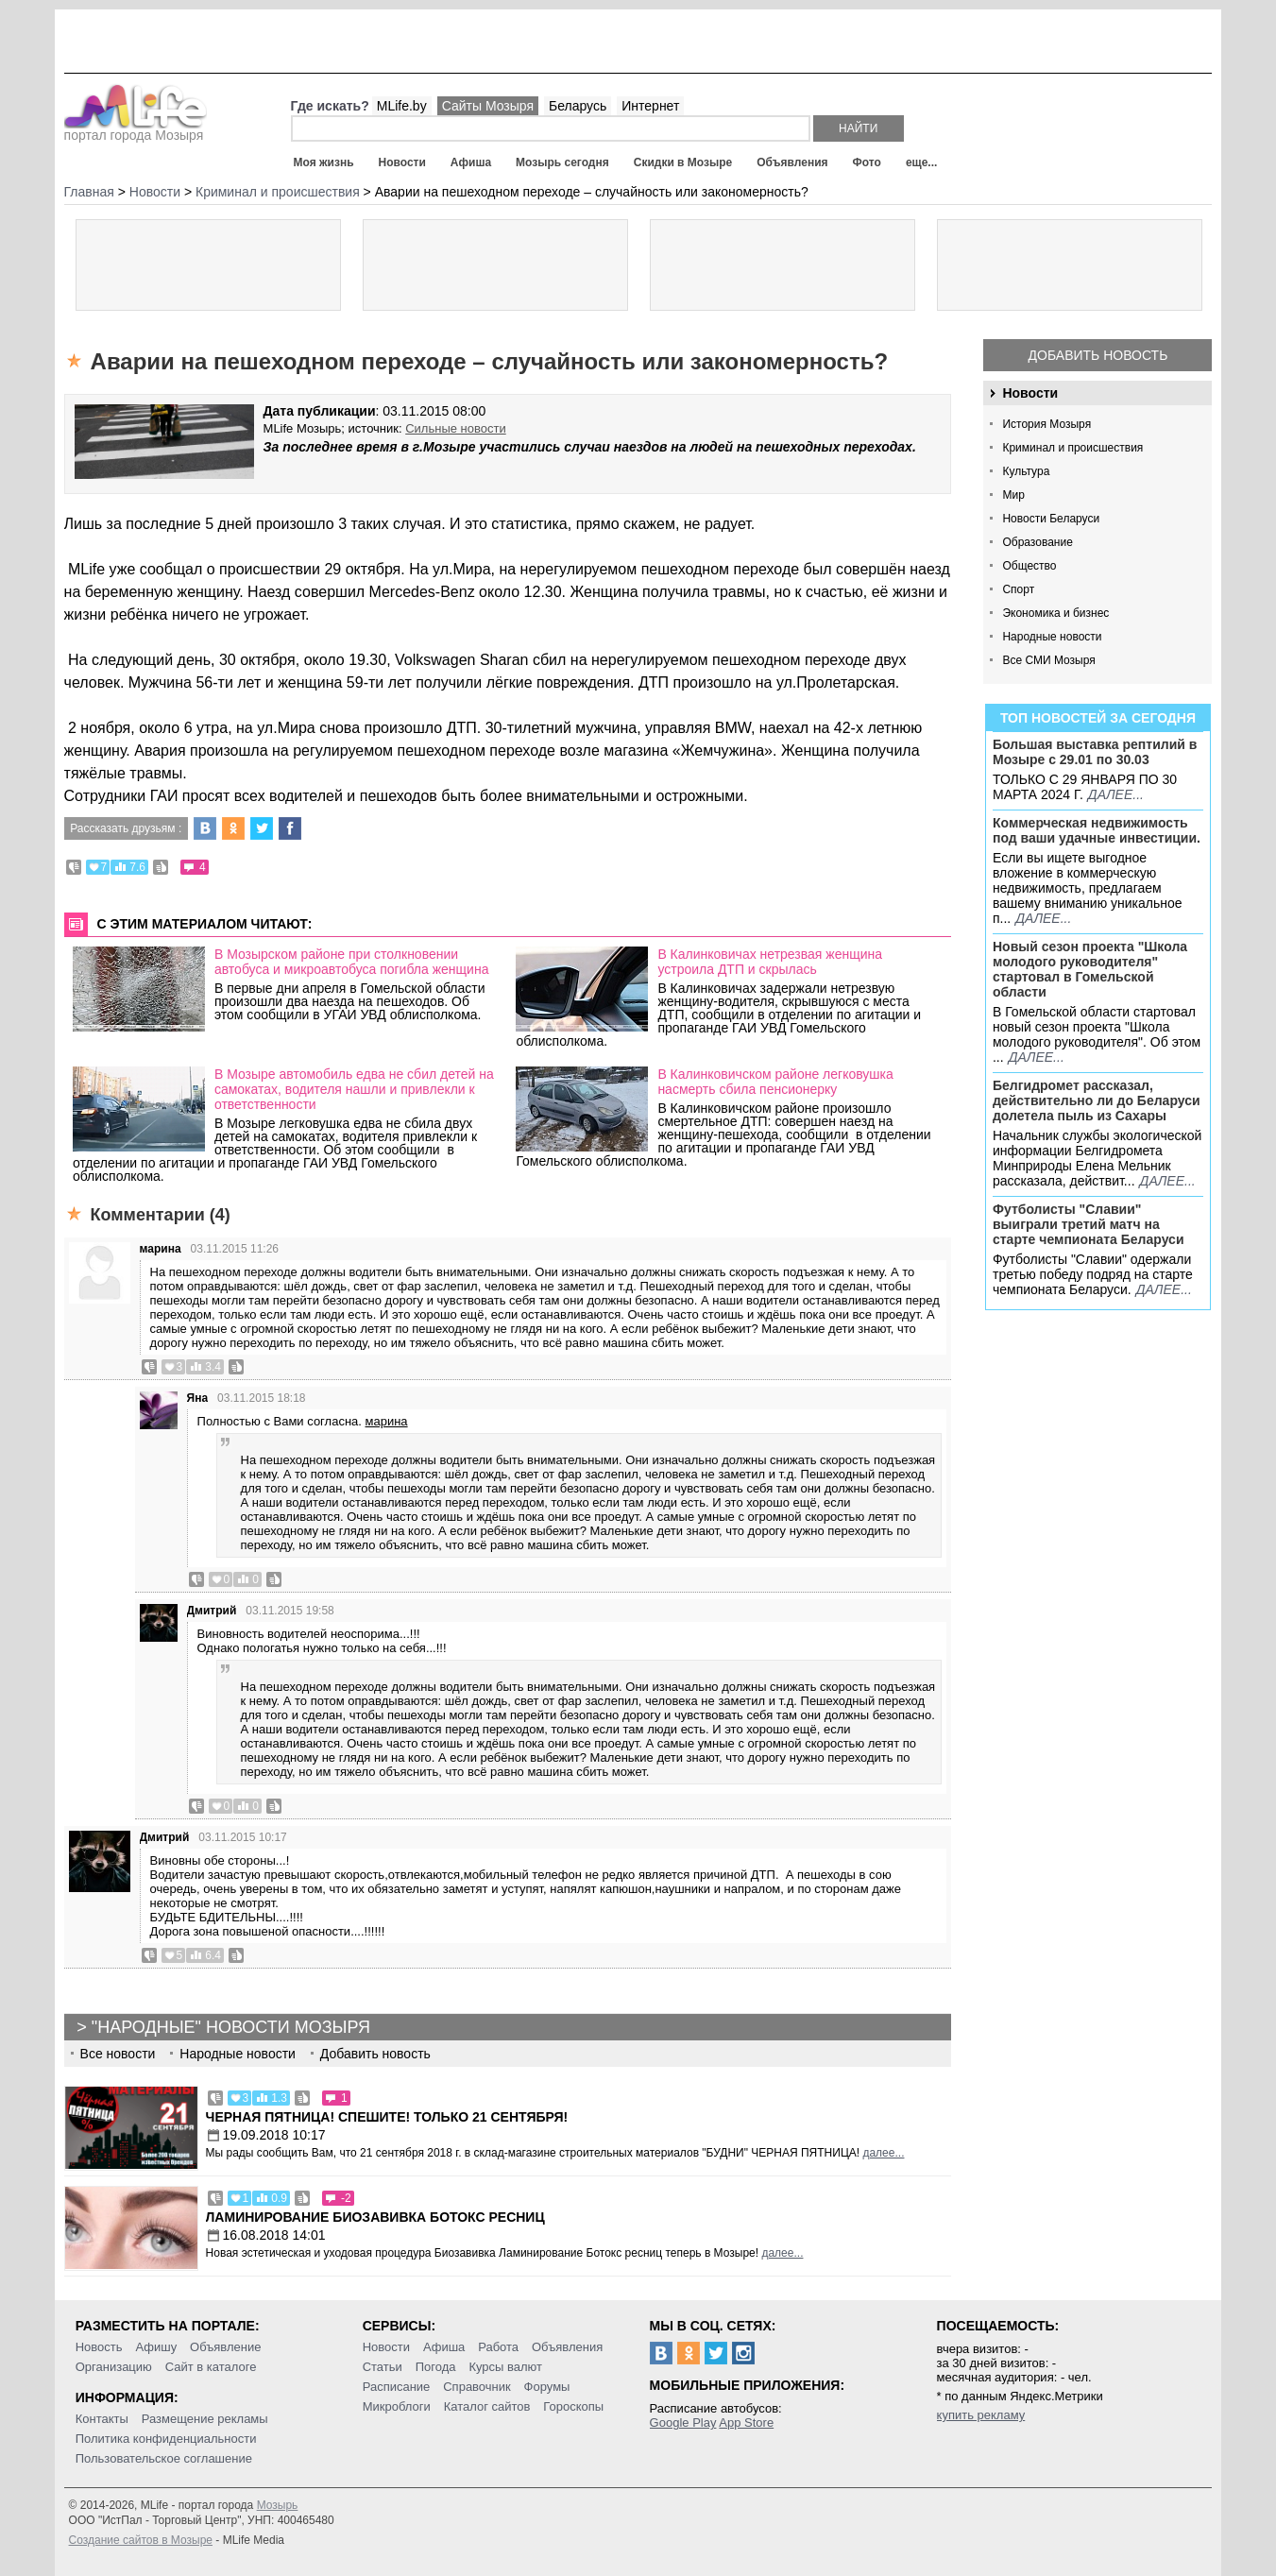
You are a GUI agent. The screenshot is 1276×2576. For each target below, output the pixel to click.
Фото (867, 162)
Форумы (547, 2387)
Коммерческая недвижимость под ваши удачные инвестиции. (1096, 830)
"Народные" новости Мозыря (231, 2027)
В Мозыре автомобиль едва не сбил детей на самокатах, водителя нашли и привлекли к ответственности (354, 1089)
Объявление (225, 2347)
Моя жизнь (324, 162)
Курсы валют (505, 2367)
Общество (1029, 565)
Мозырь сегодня (562, 162)
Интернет (650, 105)
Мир (1013, 495)
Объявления (792, 162)
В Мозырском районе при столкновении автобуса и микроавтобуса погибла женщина (351, 962)
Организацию (114, 2367)
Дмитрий (212, 1610)
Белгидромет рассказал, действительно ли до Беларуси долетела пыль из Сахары (1096, 1100)
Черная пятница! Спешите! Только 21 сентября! (387, 2116)
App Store (746, 2422)
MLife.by (402, 105)
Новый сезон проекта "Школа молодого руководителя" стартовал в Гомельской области (1090, 969)
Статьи (382, 2367)
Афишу (156, 2347)
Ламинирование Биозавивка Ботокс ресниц (375, 2217)
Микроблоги (397, 2406)
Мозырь (277, 2505)
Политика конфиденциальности (166, 2438)
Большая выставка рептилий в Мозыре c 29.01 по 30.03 (1095, 752)
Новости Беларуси (1050, 518)
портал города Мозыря (135, 129)
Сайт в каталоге (211, 2367)
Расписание (397, 2387)
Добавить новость (1098, 355)
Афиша (471, 162)
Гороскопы (573, 2406)
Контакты (102, 2419)
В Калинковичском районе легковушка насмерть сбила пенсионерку (775, 1081)
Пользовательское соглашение (164, 2458)
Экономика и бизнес (1055, 613)
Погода (436, 2367)
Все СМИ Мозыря (1048, 660)
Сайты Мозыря (488, 105)
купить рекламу (981, 2415)
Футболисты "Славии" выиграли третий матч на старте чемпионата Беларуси (1088, 1224)
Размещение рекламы (205, 2419)
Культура (1025, 471)
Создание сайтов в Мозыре (141, 2540)
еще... (921, 162)
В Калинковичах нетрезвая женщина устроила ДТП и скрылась (769, 962)
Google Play (683, 2422)
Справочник (477, 2387)
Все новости (118, 2053)
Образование (1037, 542)
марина (160, 1248)
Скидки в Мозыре (683, 162)
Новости (402, 162)
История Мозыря (1046, 424)
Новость (99, 2347)
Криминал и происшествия (1072, 447)
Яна (198, 1398)
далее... (1116, 794)
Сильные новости (455, 428)
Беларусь (577, 105)
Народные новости (1051, 636)
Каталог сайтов (487, 2406)
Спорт (1018, 589)
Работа (498, 2347)
